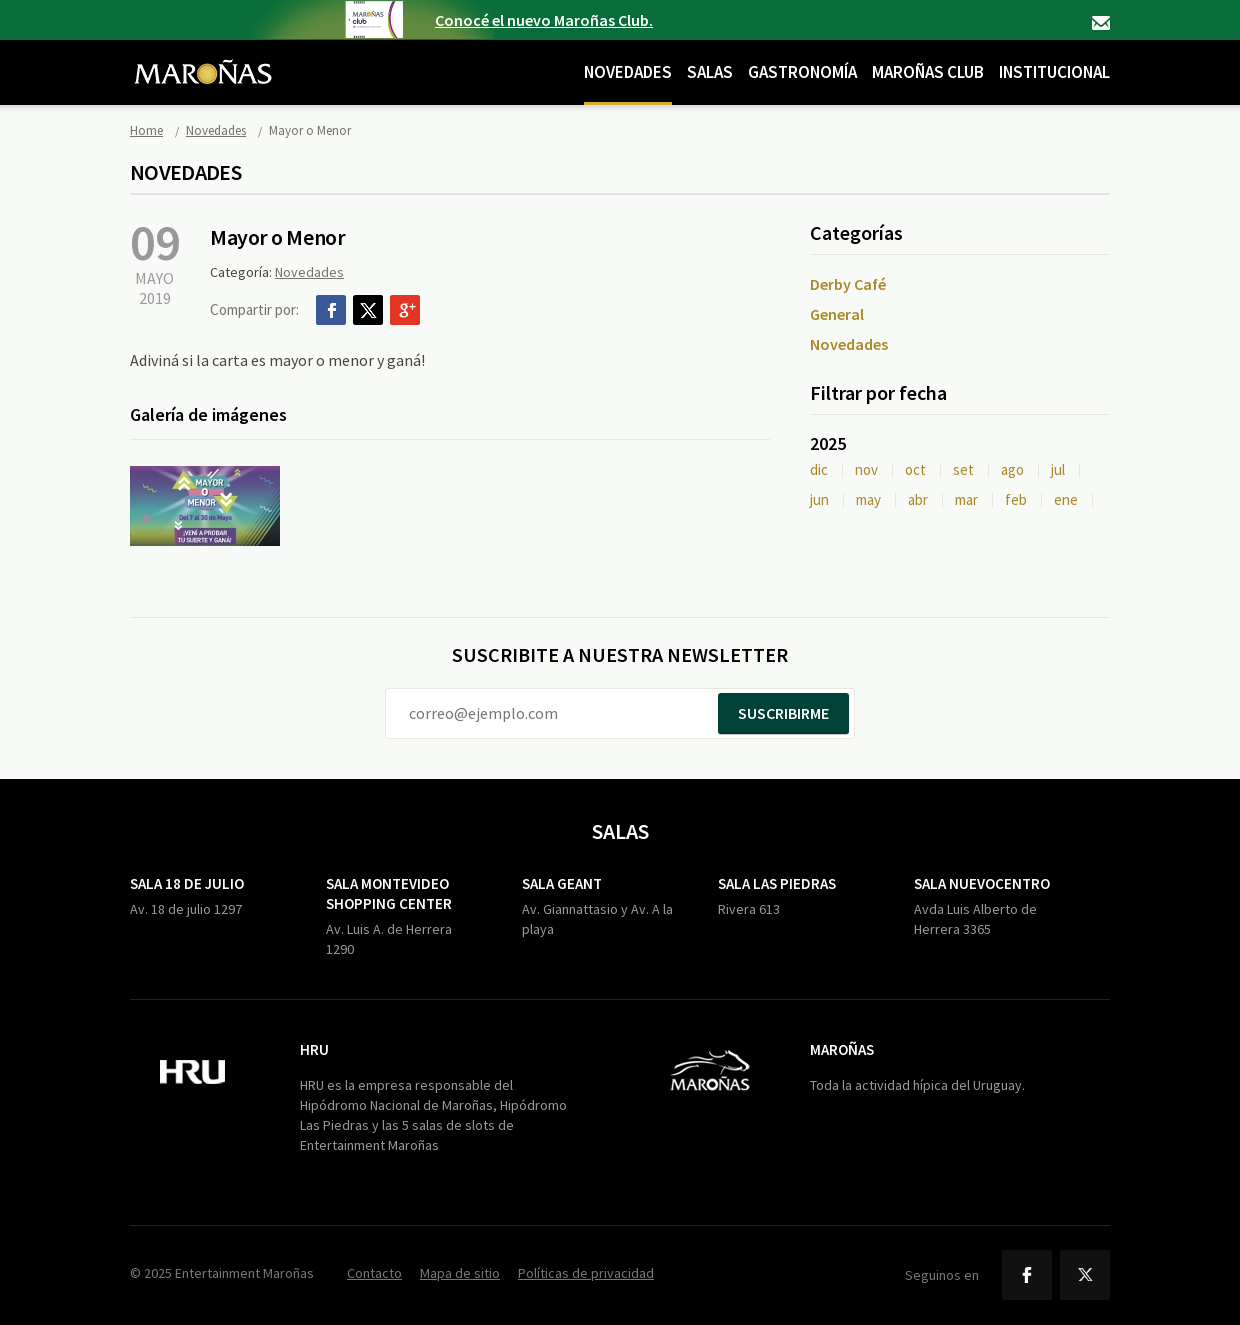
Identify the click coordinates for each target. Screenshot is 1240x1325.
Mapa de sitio (460, 1273)
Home (146, 130)
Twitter (368, 310)
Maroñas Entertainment (203, 57)
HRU (314, 1049)
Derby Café (848, 284)
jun (819, 499)
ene (1066, 499)
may (868, 499)
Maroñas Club (928, 72)
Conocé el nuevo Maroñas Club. (544, 20)
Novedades (628, 72)
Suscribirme (783, 713)
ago (1012, 469)
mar (966, 499)
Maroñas (842, 1049)
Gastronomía (802, 72)
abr (918, 499)
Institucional (1054, 72)
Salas (710, 72)
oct (915, 469)
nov (866, 469)
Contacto (1101, 23)
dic (819, 469)
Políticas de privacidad (586, 1273)
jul (1058, 469)
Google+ (405, 310)
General (837, 314)
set (963, 469)
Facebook (331, 310)
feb (1016, 499)
